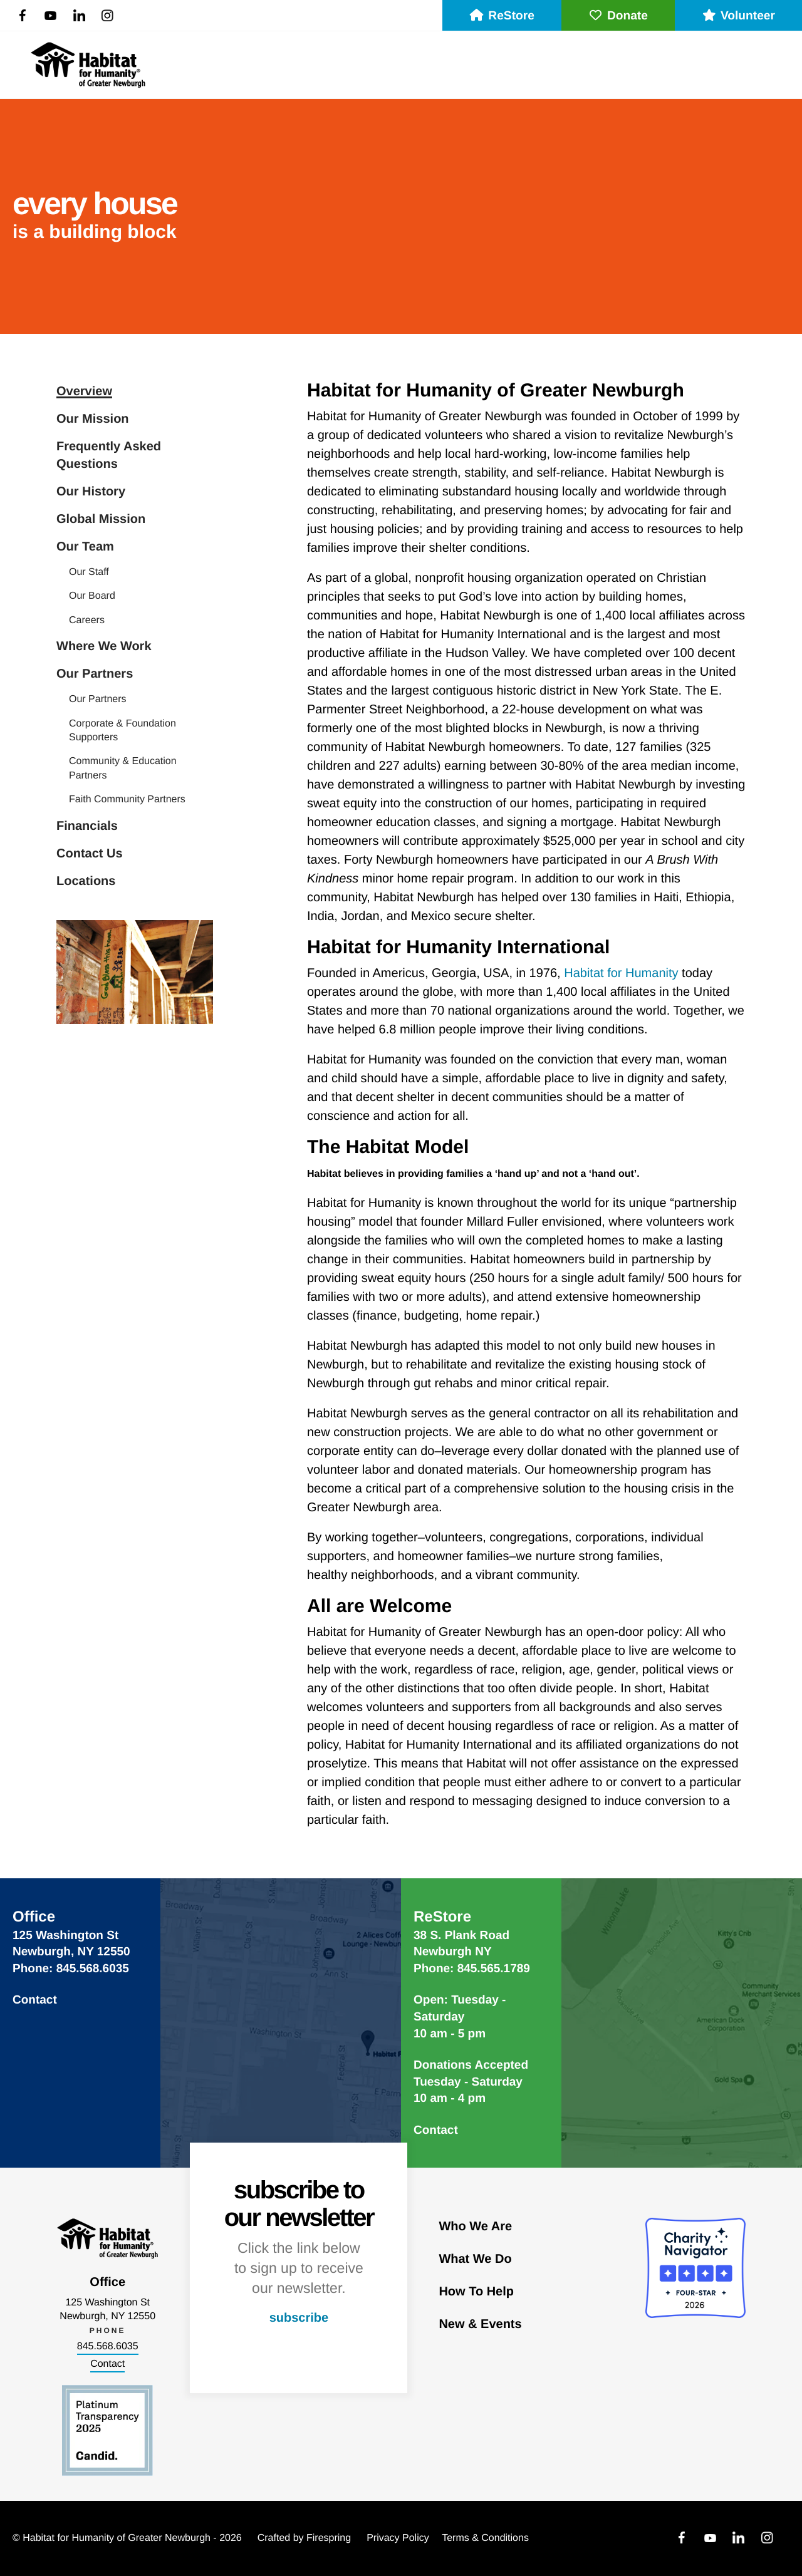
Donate (618, 16)
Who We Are (475, 2226)
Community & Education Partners (123, 768)
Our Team (85, 547)
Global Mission (100, 519)
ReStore (501, 16)
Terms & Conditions (485, 2538)
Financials (87, 826)
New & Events (480, 2324)
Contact (35, 2000)
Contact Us (89, 854)
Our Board (92, 596)
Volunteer (738, 16)
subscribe (298, 2318)
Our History (90, 492)
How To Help (476, 2292)
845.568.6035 (107, 2346)
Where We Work (104, 646)
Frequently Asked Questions (108, 455)
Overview (84, 391)
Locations (85, 881)
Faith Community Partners (127, 799)
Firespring (328, 2538)
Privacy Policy (398, 2538)
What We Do (475, 2259)
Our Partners (94, 674)
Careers (87, 620)
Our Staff (89, 572)
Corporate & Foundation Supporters (122, 730)
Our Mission (92, 419)
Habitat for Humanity (621, 973)
